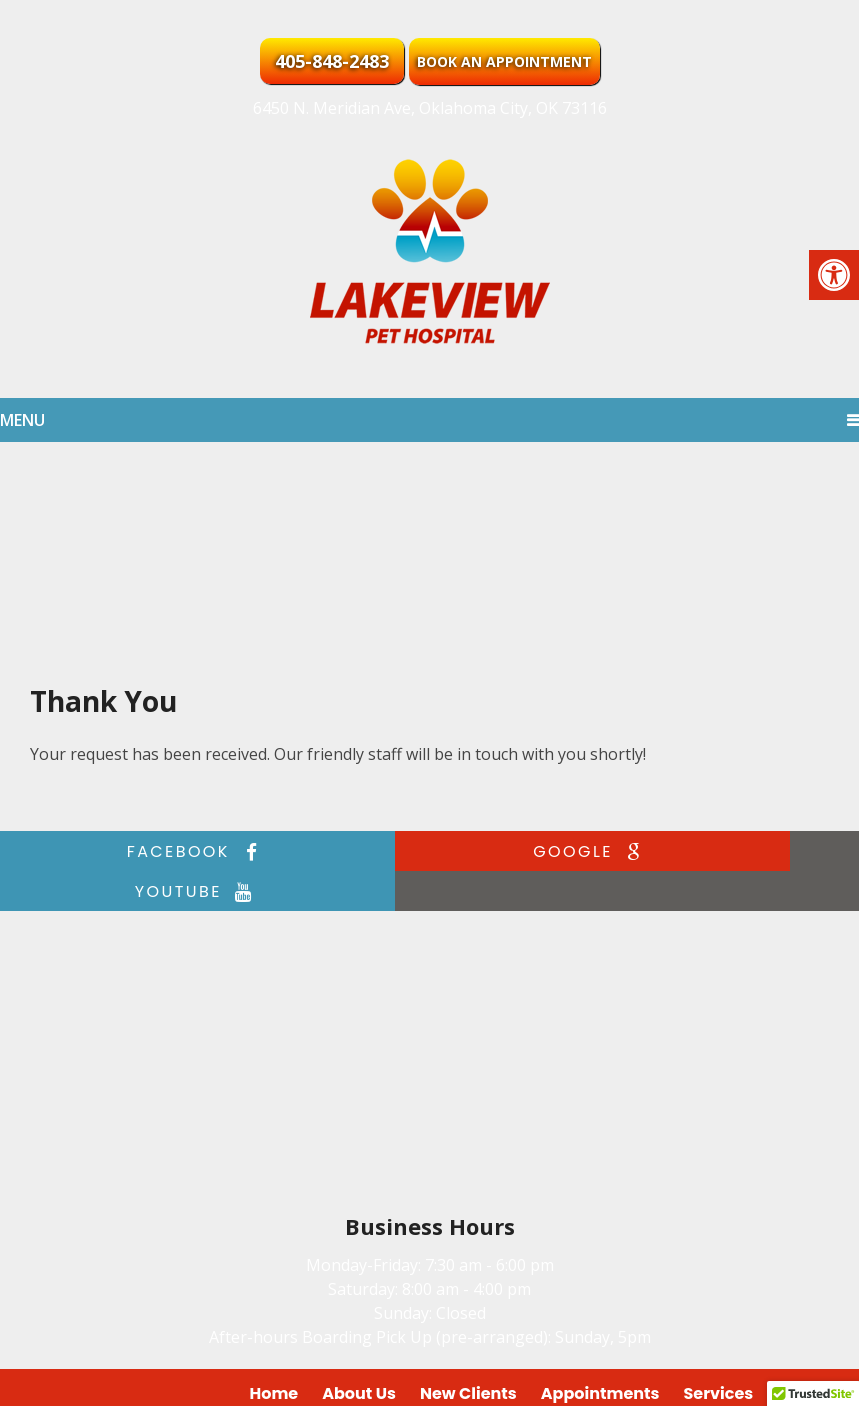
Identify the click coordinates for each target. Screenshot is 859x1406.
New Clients (468, 1353)
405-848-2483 (332, 61)
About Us (359, 1353)
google (425, 851)
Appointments (600, 1353)
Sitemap (448, 1378)
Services (719, 1353)
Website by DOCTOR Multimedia (723, 1378)
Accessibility (540, 1378)
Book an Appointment (504, 61)
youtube (708, 851)
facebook (141, 851)
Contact (810, 1353)
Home (274, 1353)
